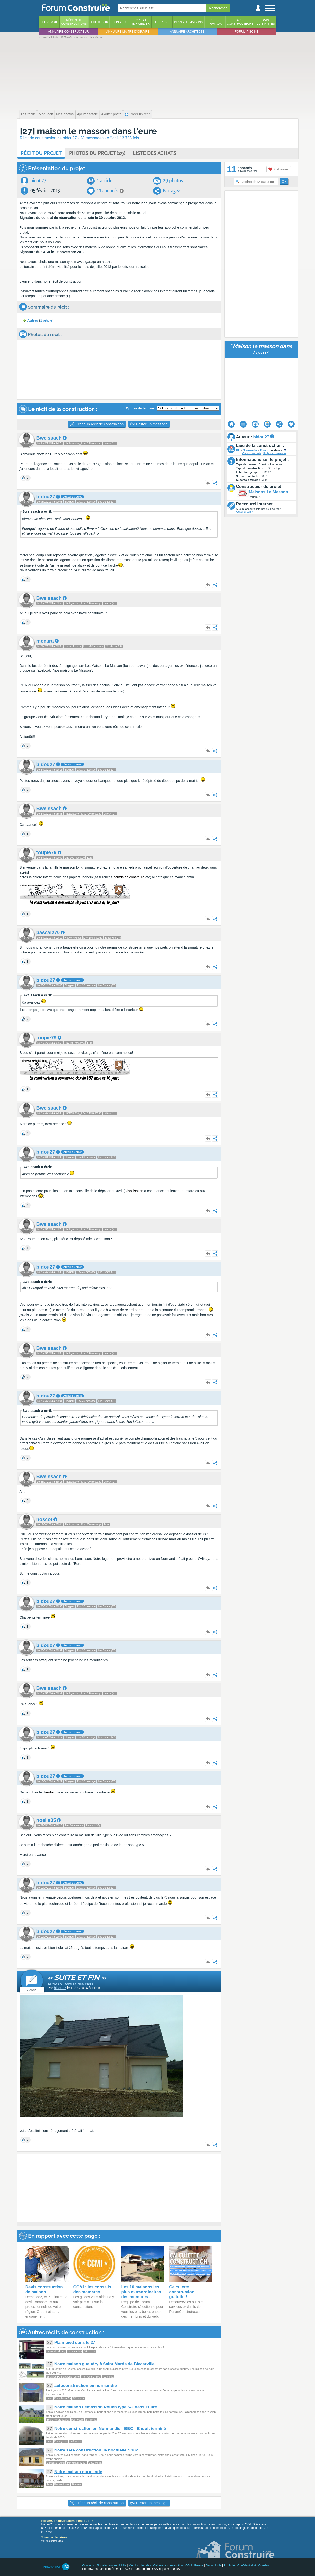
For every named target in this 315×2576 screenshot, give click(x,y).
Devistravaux (215, 22)
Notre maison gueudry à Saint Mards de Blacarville (104, 2364)
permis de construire (128, 877)
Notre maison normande (78, 2471)
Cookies (263, 2565)
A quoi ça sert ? (244, 512)
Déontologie (214, 2565)
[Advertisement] (157, 74)
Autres (32, 320)
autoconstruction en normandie (85, 2385)
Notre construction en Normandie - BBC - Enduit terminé (110, 2428)
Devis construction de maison (44, 2289)
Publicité (229, 2565)
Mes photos (65, 114)
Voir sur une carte (251, 453)
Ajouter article (87, 114)
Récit (41, 153)
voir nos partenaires (52, 2541)
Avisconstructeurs (240, 22)
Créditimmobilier (141, 22)
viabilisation (134, 1191)
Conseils (119, 22)
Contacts (88, 2565)
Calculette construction (168, 2565)
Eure (263, 450)
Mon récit (46, 114)
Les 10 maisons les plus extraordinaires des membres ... (141, 2292)
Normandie (250, 450)
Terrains (162, 22)
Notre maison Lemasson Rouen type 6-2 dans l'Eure (105, 2407)
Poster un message (148, 424)
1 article (104, 180)
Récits (74, 22)
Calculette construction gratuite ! (181, 2292)
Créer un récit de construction (97, 424)
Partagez (171, 190)
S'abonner (278, 169)
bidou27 (38, 180)
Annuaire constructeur (68, 31)
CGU (188, 2565)
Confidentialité (246, 2565)
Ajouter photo (111, 114)
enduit (50, 1792)
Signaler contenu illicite (111, 2565)
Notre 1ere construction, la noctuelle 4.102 (96, 2450)
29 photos (173, 180)
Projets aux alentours (274, 453)
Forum (47, 22)
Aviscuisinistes (266, 22)
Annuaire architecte (187, 31)
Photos (97, 22)
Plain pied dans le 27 (74, 2342)
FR (238, 450)
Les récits (28, 114)
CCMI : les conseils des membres (92, 2289)
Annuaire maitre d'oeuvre (127, 31)
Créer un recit (137, 114)
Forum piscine (246, 31)
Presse (198, 2565)
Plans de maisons (188, 22)
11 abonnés (107, 190)
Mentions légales (140, 2565)
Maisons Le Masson (268, 492)
